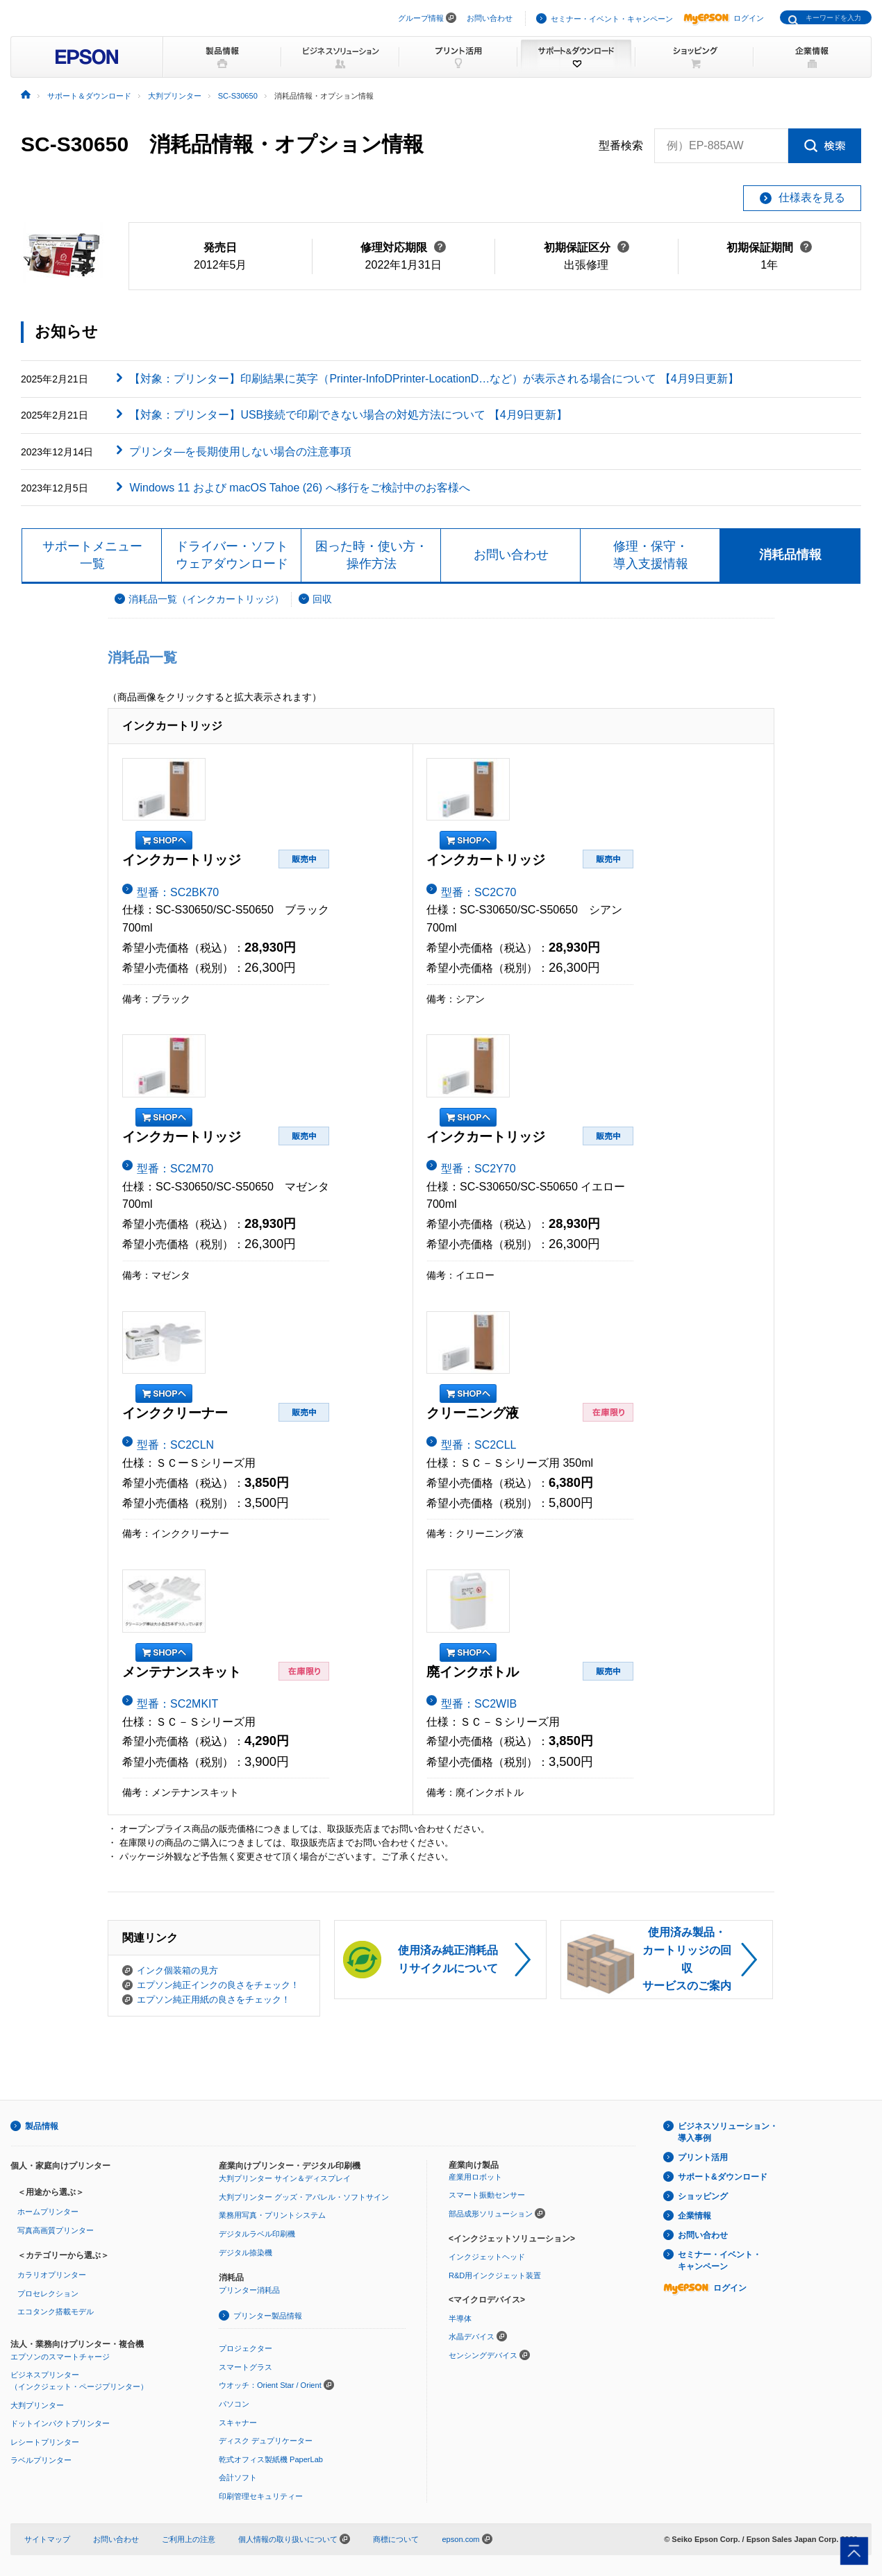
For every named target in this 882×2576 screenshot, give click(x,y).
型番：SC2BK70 (178, 892)
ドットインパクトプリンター (60, 2423)
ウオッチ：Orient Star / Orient (270, 2385)
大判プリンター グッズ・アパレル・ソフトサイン (304, 2197)
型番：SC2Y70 (478, 1169)
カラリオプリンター (51, 2275)
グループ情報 (421, 18)
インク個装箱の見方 (177, 1970)
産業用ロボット (475, 2177)
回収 (322, 599)
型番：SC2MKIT (177, 1704)
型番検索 (621, 145)
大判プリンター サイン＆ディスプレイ (285, 2178)
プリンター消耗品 (249, 2290)
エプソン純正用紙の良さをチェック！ (213, 1999)
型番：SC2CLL (478, 1445)
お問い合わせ (490, 18)
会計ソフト (238, 2477)
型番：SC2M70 (175, 1169)
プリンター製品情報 (267, 2316)
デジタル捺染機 (245, 2252)
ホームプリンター (47, 2211)
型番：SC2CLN (175, 1445)
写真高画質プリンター (55, 2230)
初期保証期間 (769, 247)
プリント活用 (703, 2157)
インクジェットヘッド (487, 2257)
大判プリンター (37, 2405)
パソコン (234, 2404)
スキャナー (238, 2422)
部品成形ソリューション (491, 2213)
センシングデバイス (483, 2355)
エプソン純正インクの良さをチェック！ (218, 1985)
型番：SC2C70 (478, 892)
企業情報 (694, 2216)
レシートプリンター (44, 2442)
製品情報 (41, 2126)
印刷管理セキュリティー (261, 2496)
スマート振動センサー (487, 2195)
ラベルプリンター (41, 2460)
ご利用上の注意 (188, 2539)
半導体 (460, 2318)
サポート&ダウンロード (722, 2177)
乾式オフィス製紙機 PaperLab (271, 2459)
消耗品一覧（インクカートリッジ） (206, 599)
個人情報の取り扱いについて (294, 2539)
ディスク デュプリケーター (266, 2440)
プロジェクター (245, 2348)
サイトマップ (47, 2539)
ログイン (723, 18)
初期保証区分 (586, 247)
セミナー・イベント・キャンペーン (612, 19)
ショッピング (703, 2196)
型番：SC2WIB (479, 1704)
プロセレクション (47, 2293)
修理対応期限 (403, 247)
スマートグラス (245, 2367)
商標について (396, 2539)
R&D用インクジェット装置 (495, 2275)
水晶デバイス (471, 2336)
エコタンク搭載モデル (55, 2311)
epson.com (460, 2539)
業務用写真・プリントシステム (272, 2215)
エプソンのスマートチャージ (60, 2356)
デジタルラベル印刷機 (257, 2234)
